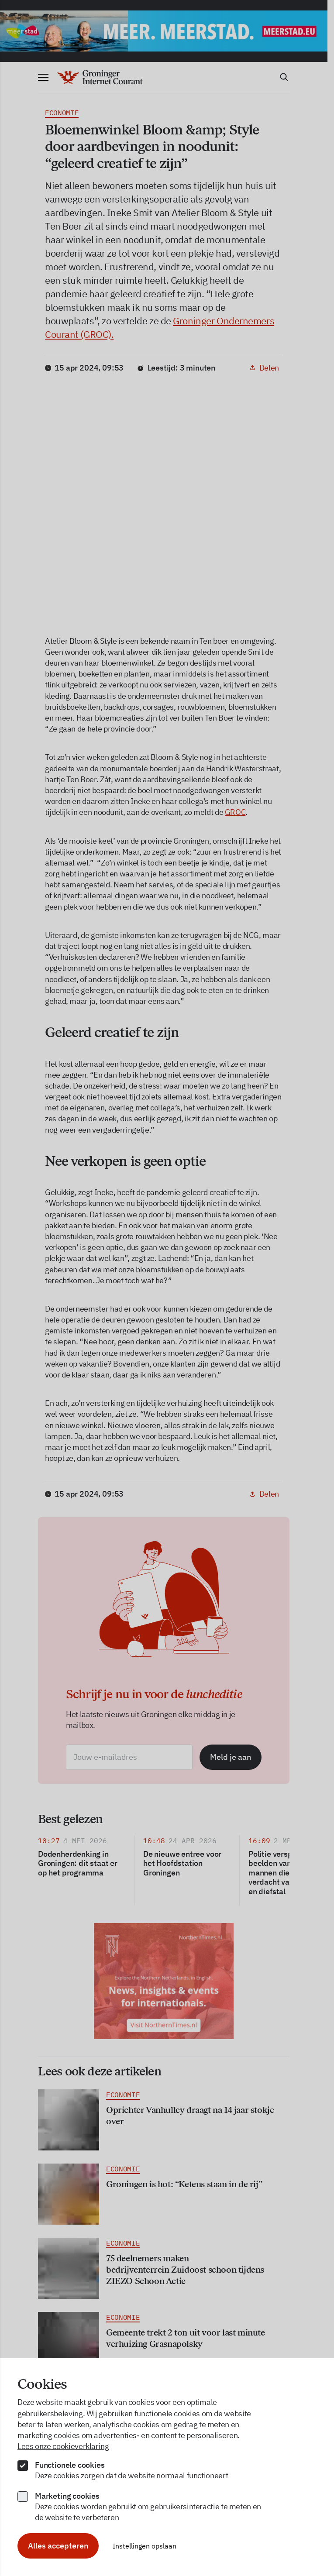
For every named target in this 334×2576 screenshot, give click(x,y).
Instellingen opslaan (144, 2546)
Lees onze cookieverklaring (63, 2446)
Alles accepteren (58, 2546)
